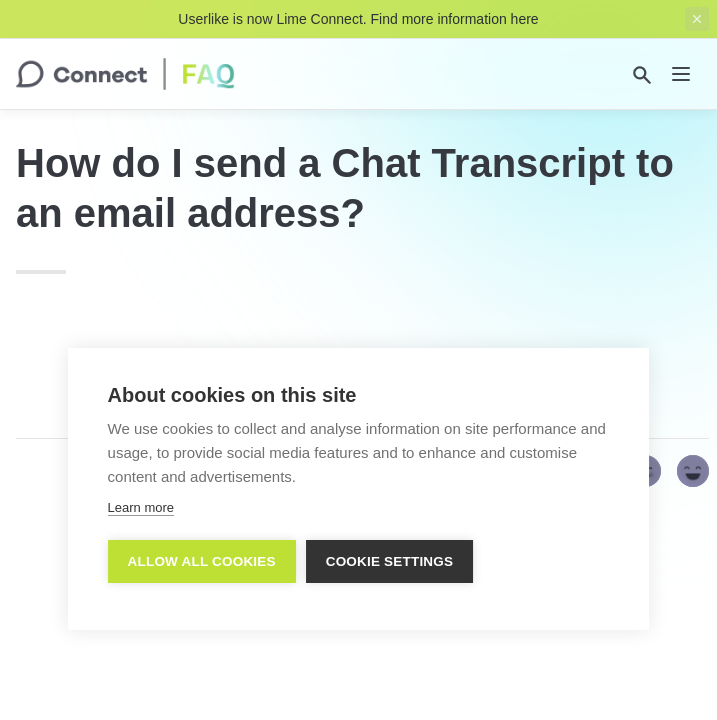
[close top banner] (697, 19)
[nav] (681, 74)
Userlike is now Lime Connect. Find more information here (358, 19)
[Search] (642, 75)
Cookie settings (390, 561)
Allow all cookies (202, 561)
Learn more (141, 507)
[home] (125, 74)
